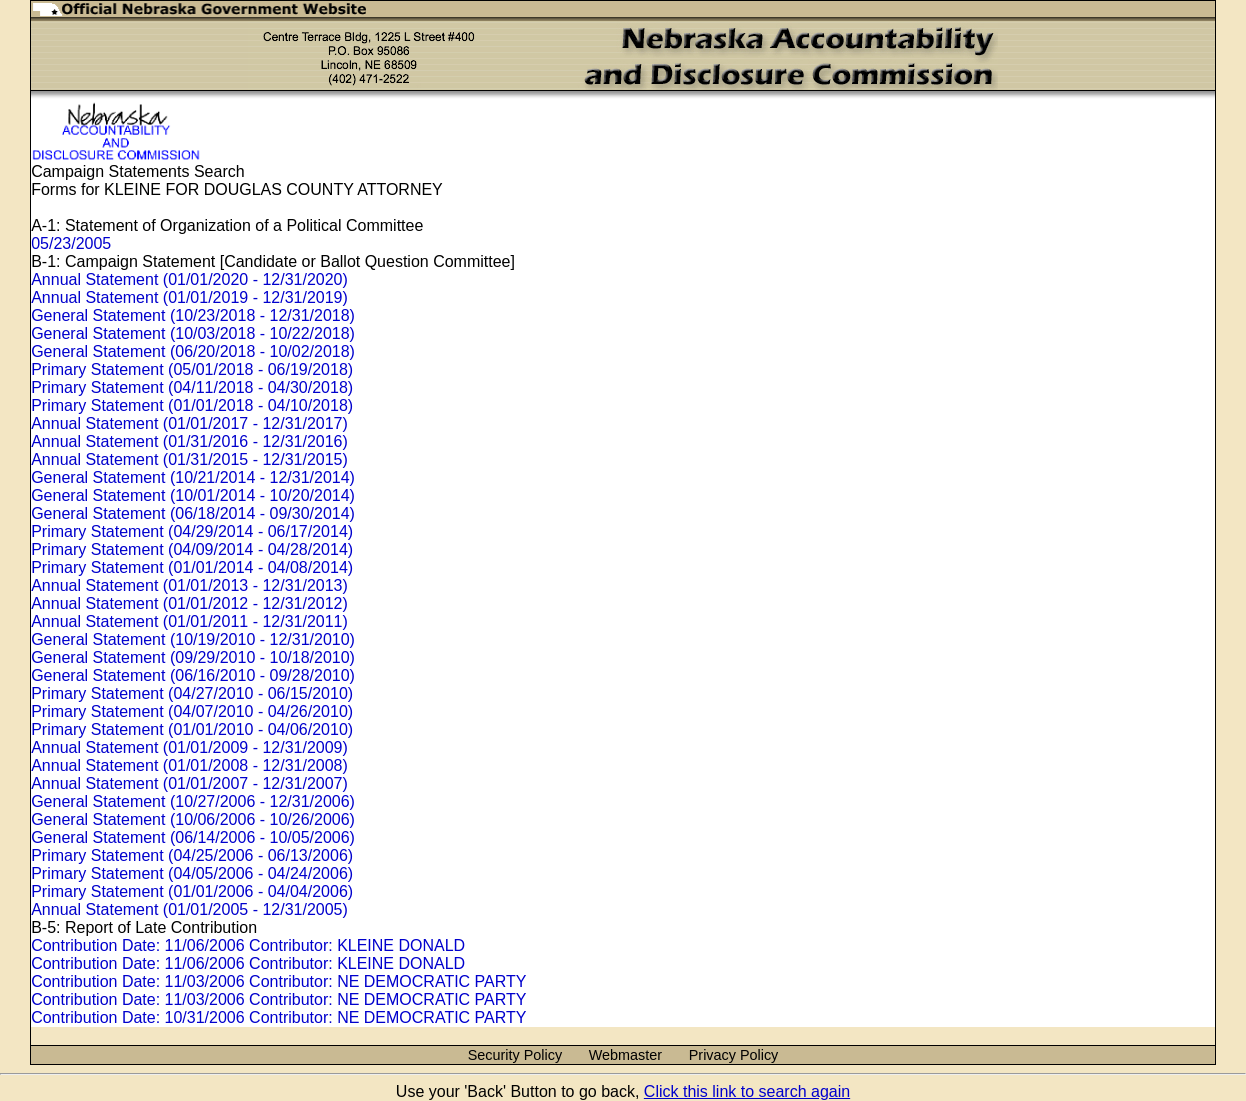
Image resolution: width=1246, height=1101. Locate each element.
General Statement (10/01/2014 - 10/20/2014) (193, 495)
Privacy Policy (734, 1055)
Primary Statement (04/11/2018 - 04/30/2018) (192, 387)
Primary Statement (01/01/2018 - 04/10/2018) (192, 405)
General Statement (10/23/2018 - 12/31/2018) (193, 315)
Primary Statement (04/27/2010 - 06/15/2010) (192, 693)
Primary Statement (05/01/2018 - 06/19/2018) (192, 369)
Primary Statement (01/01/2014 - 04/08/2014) (192, 567)
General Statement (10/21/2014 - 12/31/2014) (193, 477)
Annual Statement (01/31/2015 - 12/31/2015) (189, 459)
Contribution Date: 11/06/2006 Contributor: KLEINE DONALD (248, 945)
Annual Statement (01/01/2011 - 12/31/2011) (189, 621)
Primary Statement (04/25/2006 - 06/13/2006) (192, 855)
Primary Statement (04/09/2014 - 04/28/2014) (192, 549)
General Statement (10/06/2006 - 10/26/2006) (193, 819)
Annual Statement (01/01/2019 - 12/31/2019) (189, 297)
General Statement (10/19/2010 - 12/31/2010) (193, 639)
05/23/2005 (71, 243)
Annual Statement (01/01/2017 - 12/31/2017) (189, 423)
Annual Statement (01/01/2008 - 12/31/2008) (189, 765)
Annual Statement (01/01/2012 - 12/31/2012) (189, 603)
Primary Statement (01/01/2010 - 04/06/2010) (192, 729)
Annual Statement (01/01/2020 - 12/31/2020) (189, 279)
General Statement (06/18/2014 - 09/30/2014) (193, 513)
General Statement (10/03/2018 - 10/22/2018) (193, 333)
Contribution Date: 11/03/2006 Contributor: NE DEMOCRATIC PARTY (278, 981)
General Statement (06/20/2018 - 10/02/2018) (193, 351)
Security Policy (515, 1055)
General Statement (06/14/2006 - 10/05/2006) (193, 837)
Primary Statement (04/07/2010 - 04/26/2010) (192, 711)
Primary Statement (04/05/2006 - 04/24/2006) (192, 873)
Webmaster (625, 1055)
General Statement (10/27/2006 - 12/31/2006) (193, 801)
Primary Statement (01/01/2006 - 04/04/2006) (192, 891)
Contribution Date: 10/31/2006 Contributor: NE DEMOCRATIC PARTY (278, 1017)
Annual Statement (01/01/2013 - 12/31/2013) (189, 585)
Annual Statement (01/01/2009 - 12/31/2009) (189, 747)
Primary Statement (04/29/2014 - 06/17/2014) (192, 531)
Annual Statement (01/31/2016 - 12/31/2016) (189, 441)
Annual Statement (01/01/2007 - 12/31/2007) (189, 783)
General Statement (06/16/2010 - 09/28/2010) (193, 675)
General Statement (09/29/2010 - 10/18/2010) (193, 657)
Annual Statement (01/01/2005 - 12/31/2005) (189, 909)
